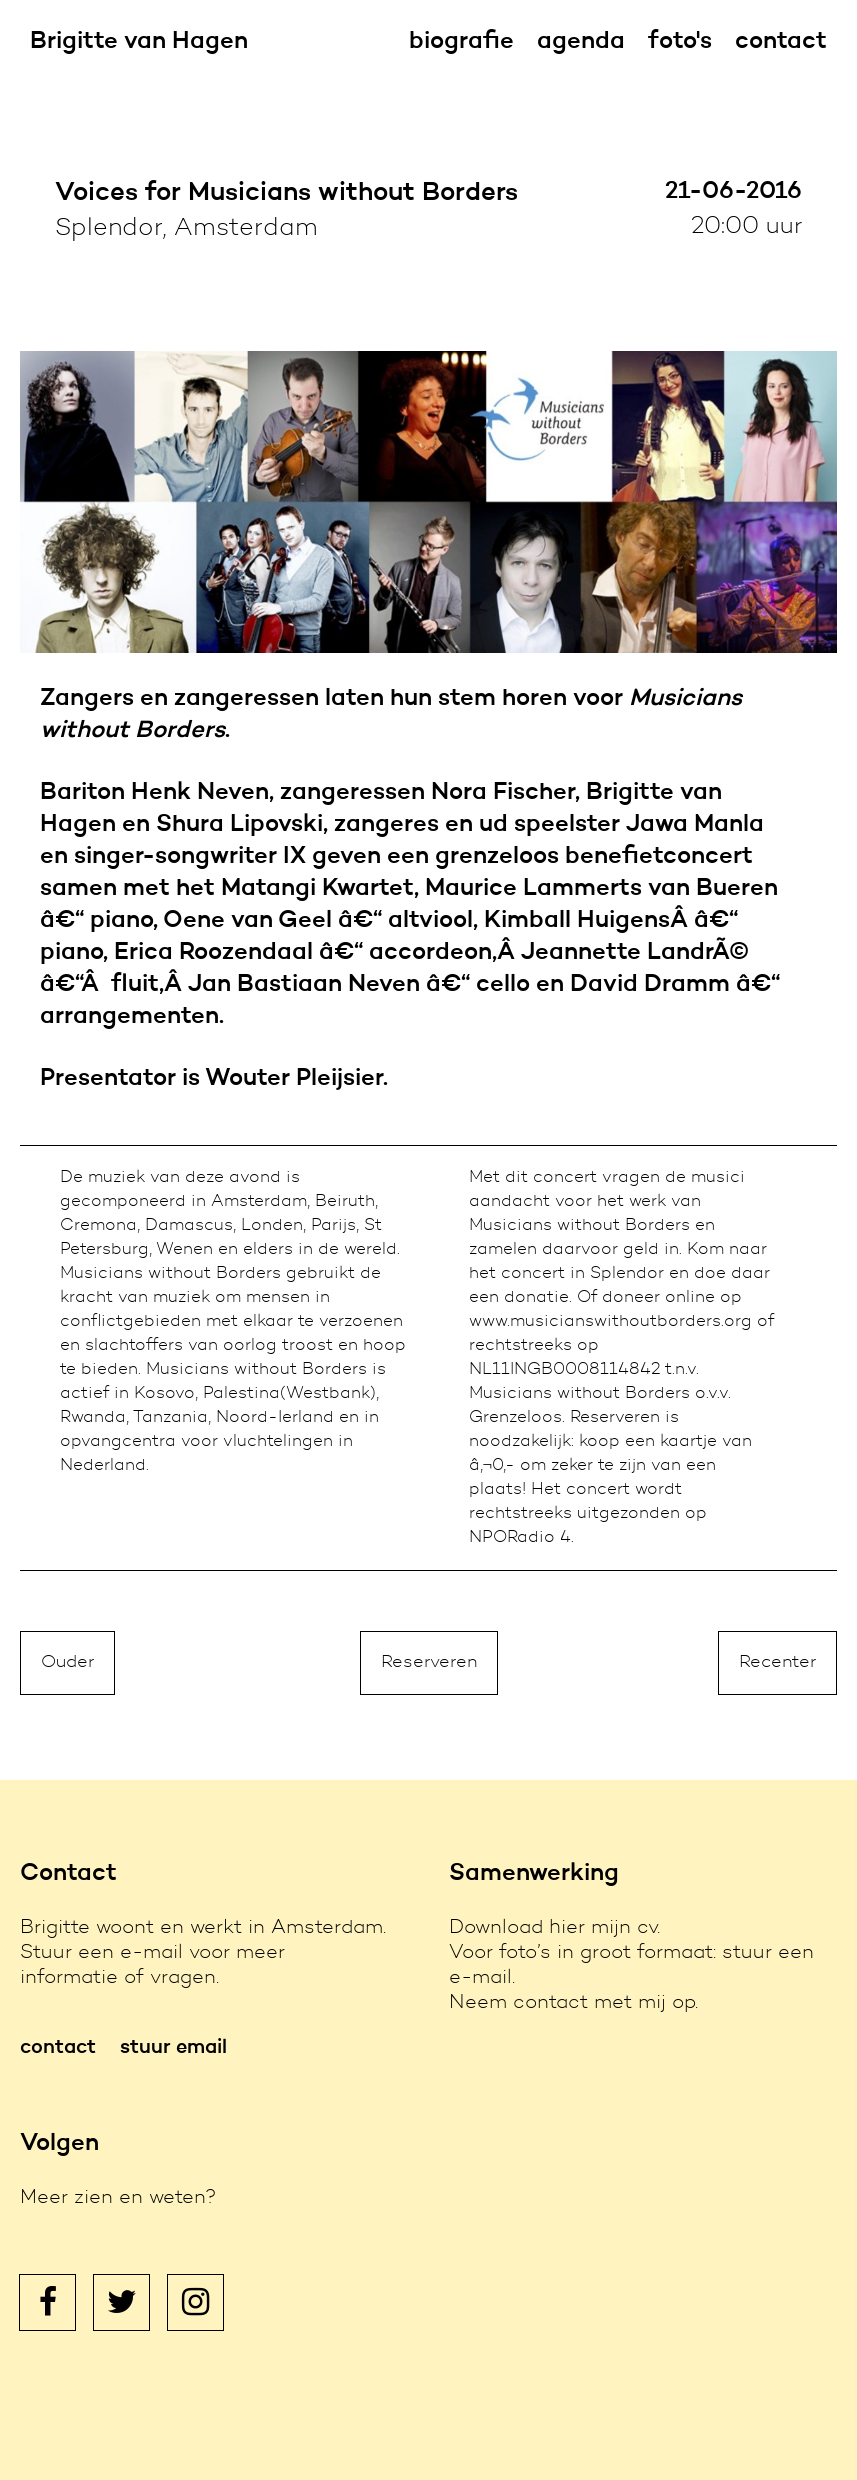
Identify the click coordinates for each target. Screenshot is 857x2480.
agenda (581, 42)
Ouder (67, 1663)
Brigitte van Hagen (139, 42)
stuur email (173, 2048)
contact (781, 42)
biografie (461, 42)
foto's (680, 42)
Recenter (777, 1663)
